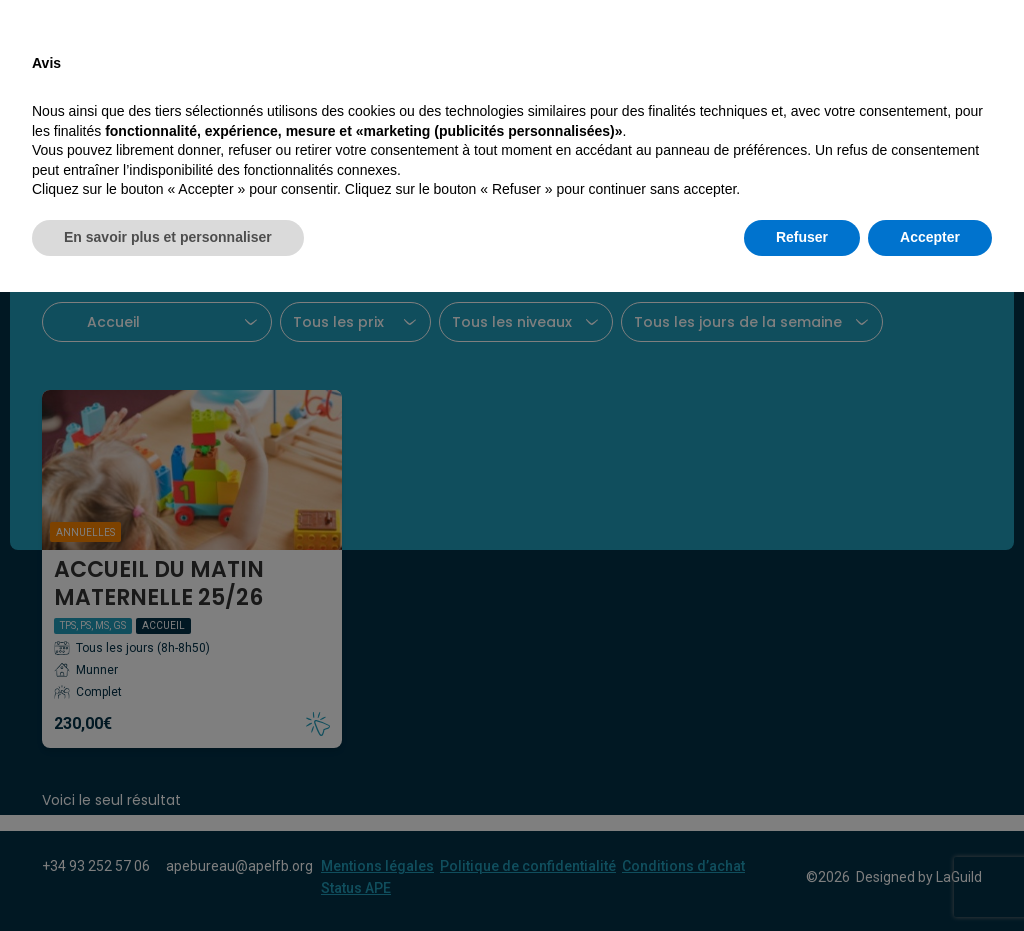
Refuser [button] (802, 876)
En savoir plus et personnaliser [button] (168, 876)
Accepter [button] (930, 876)
